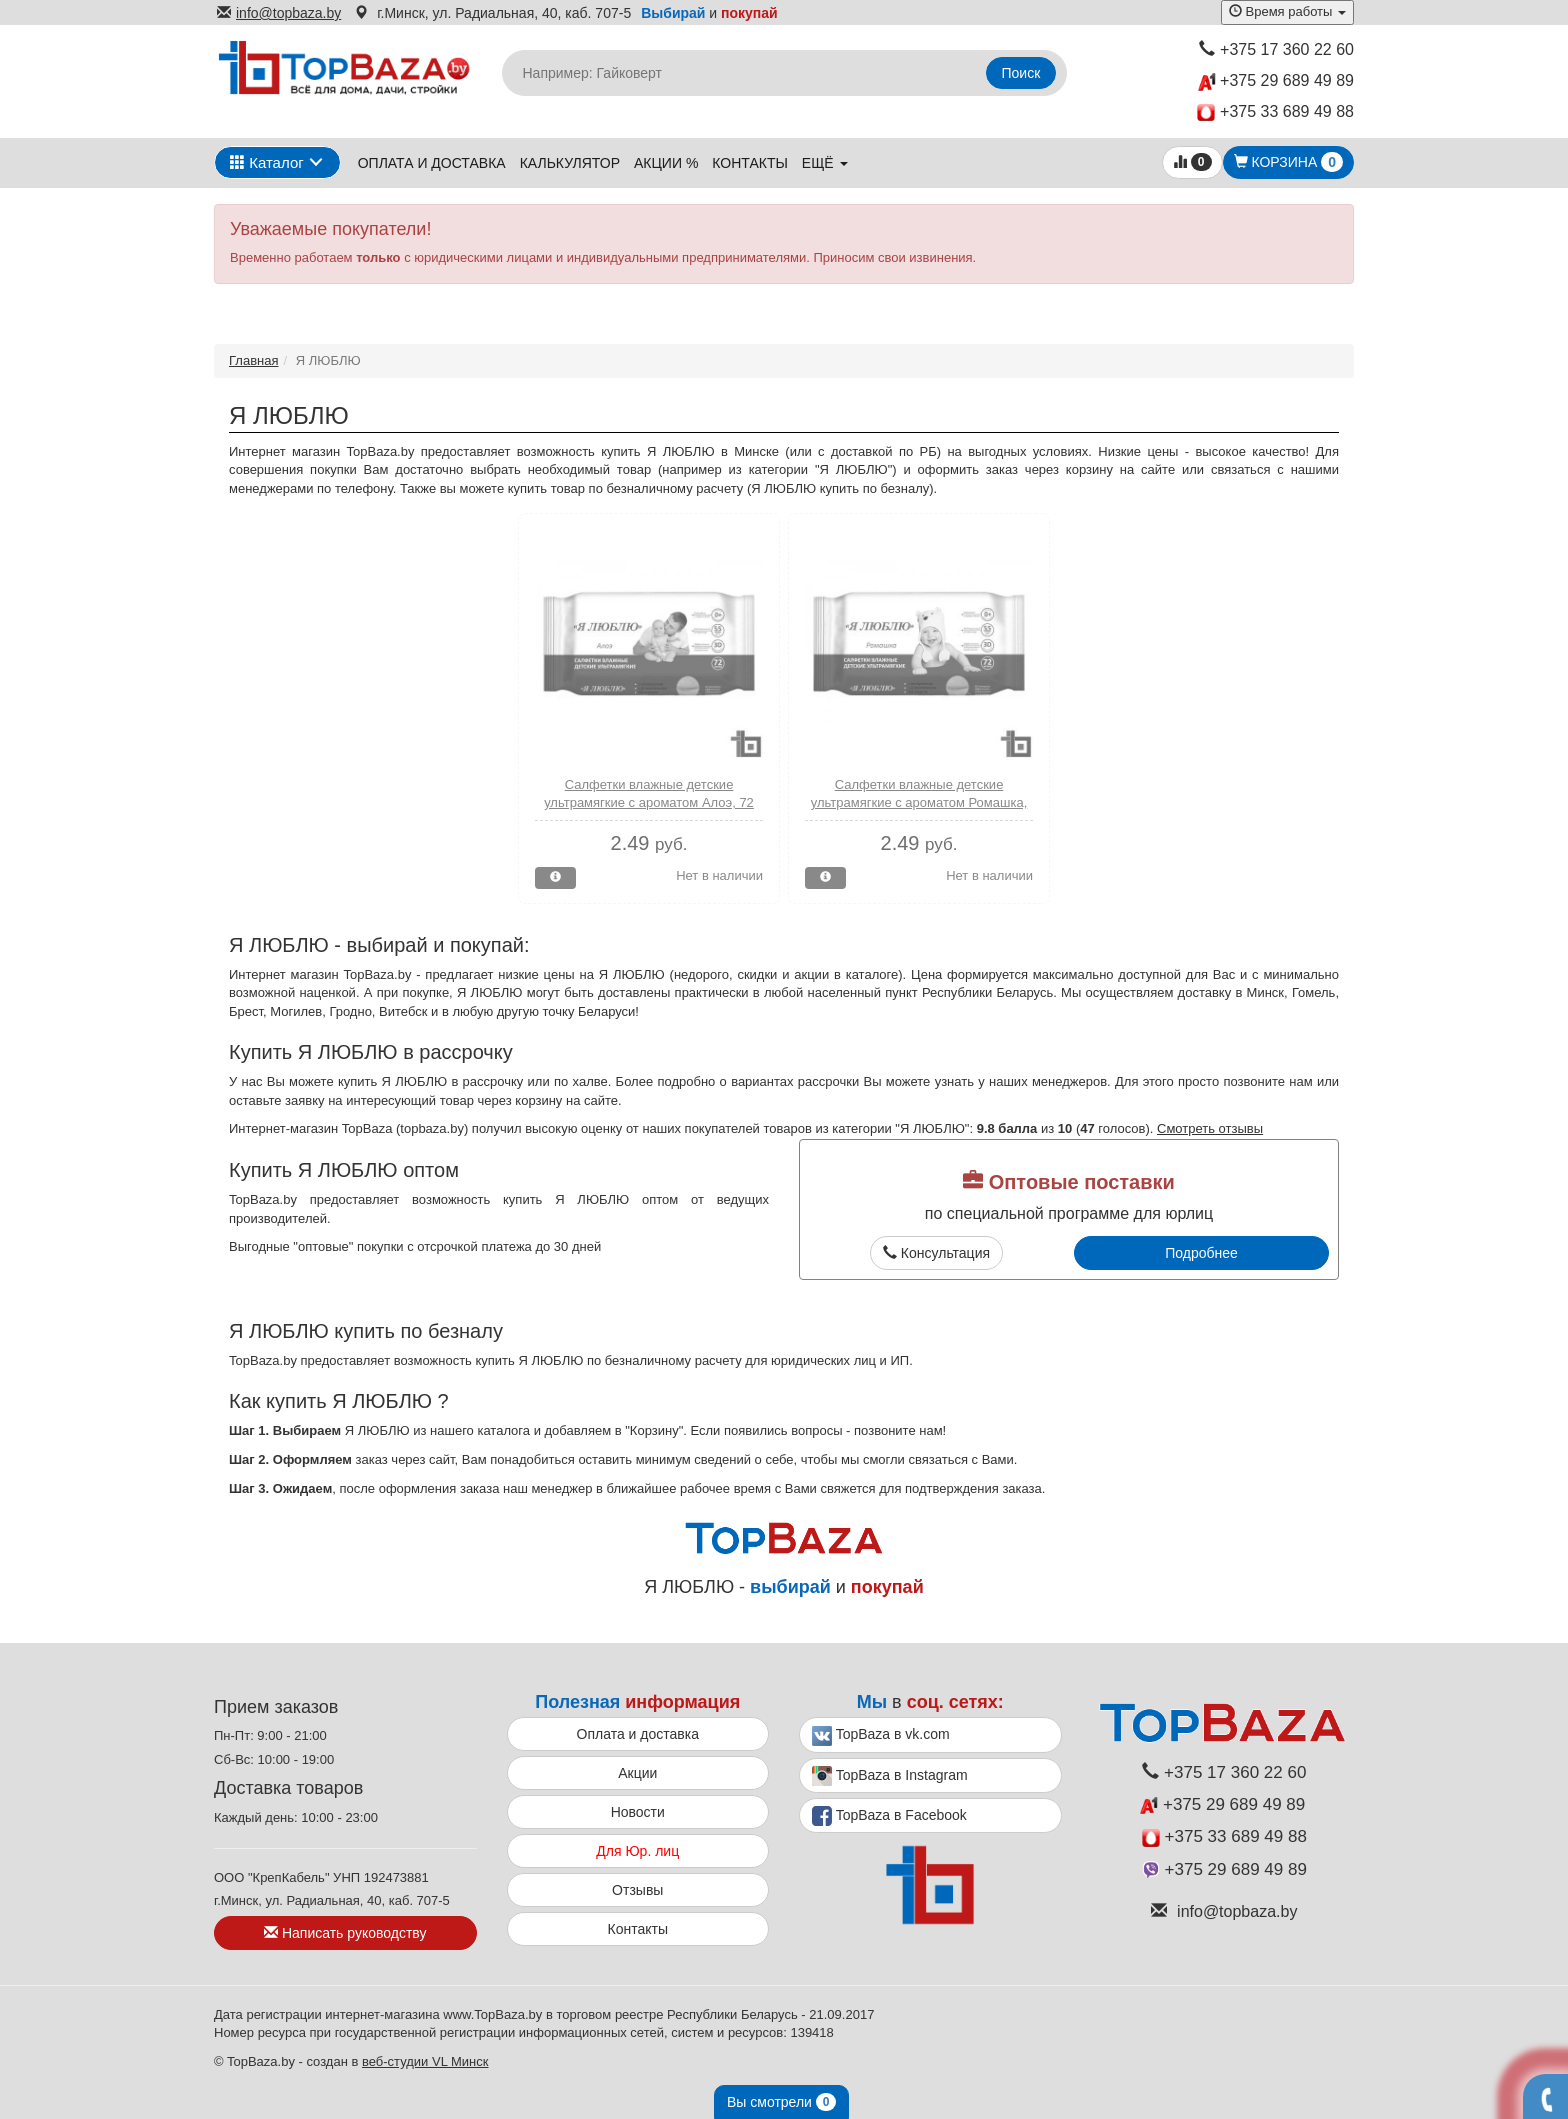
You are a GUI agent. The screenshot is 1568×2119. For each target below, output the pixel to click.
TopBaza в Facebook (889, 1816)
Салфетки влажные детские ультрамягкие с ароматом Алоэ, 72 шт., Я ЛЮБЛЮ (649, 803)
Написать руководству (345, 1933)
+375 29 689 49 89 (1276, 81)
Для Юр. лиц (637, 1851)
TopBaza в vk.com (881, 1736)
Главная (253, 360)
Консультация (936, 1253)
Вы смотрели (781, 2102)
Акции (637, 1773)
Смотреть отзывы (1210, 1128)
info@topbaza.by (279, 13)
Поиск (1021, 73)
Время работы (1287, 11)
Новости (638, 1812)
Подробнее (1201, 1253)
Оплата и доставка (432, 163)
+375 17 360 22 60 (1276, 49)
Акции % (666, 163)
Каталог (267, 162)
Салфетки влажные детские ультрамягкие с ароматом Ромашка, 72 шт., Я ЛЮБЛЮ (919, 803)
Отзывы (637, 1890)
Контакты (750, 163)
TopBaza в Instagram (890, 1776)
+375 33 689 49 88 (1275, 112)
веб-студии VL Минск (425, 2061)
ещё (825, 163)
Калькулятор (570, 163)
